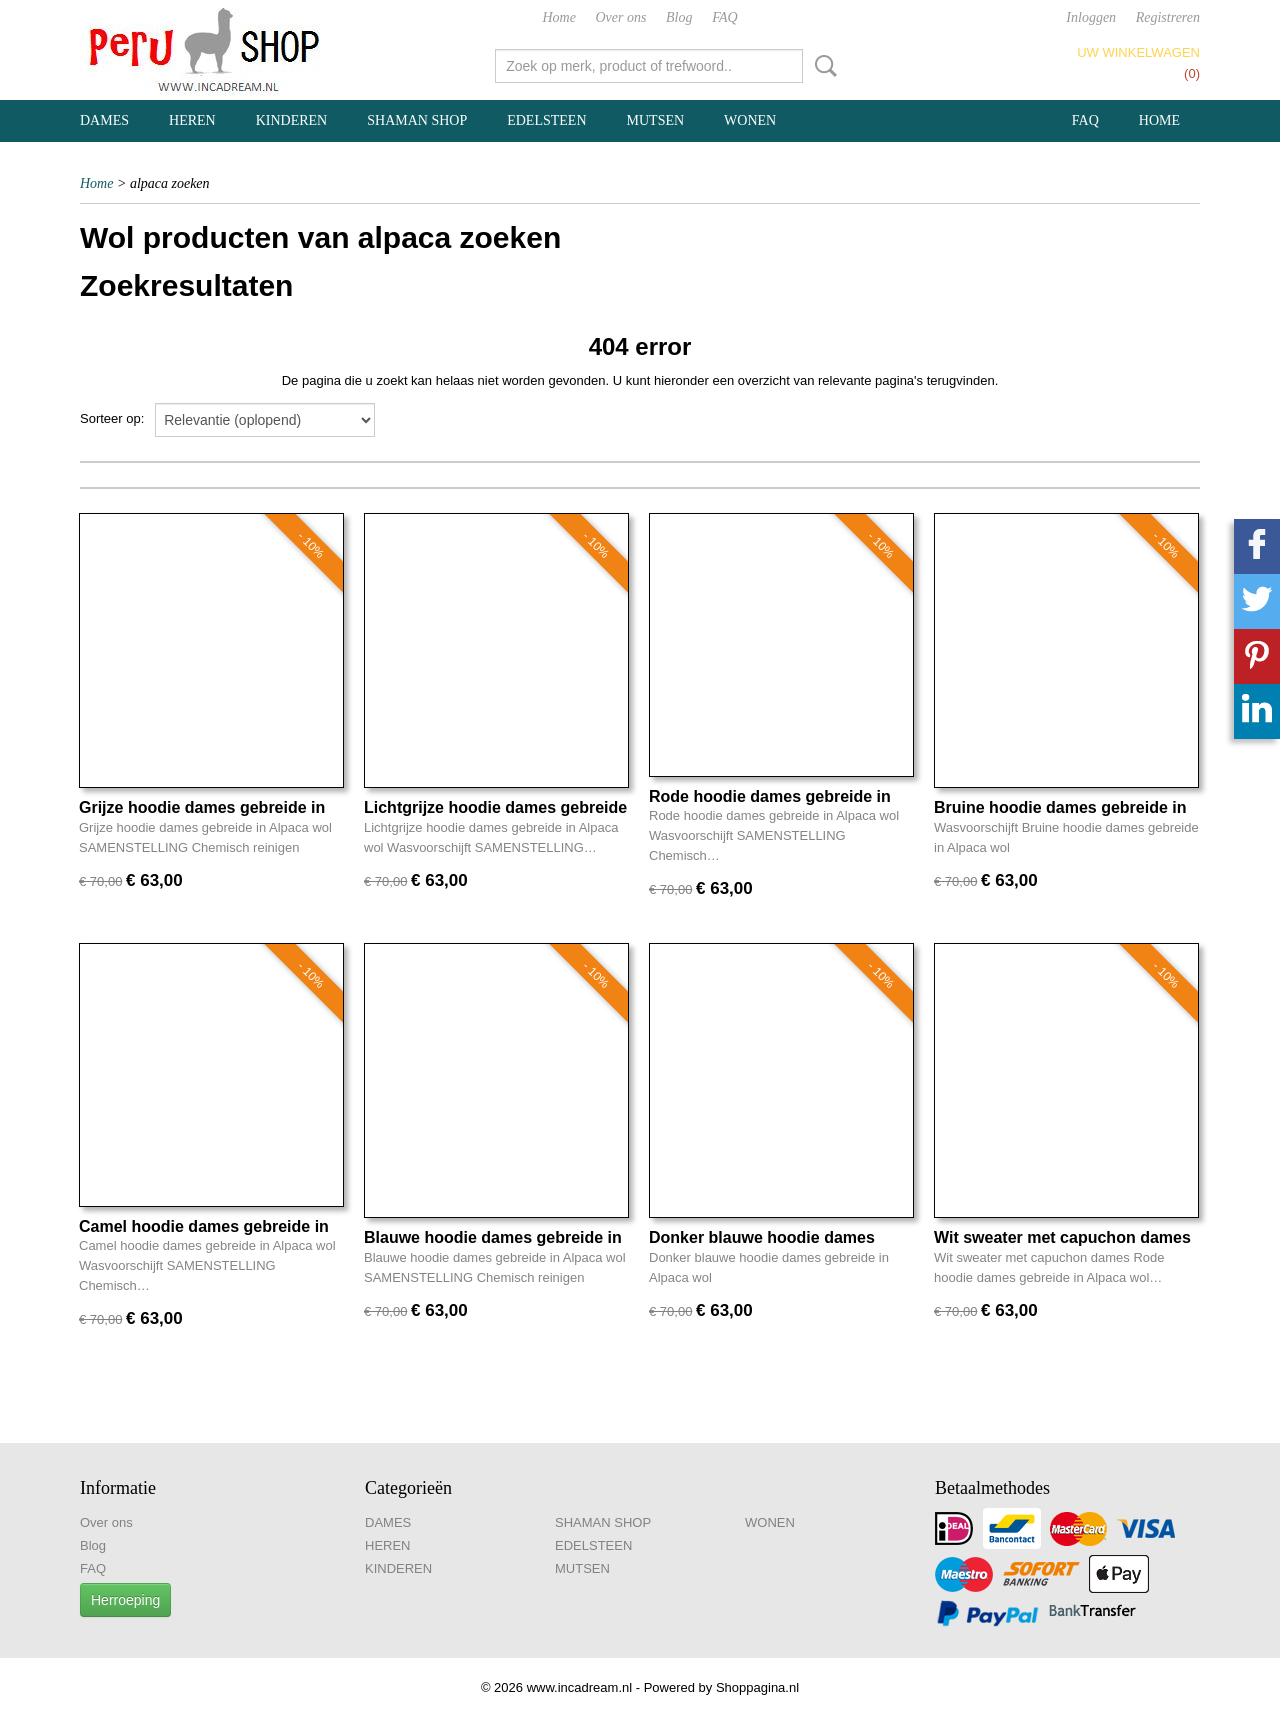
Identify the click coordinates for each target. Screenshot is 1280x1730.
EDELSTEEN (546, 120)
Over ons (621, 17)
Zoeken (822, 66)
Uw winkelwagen (1138, 52)
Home (558, 17)
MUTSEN (656, 120)
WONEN (750, 120)
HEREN (192, 120)
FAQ (724, 17)
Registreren (1168, 17)
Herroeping (125, 1600)
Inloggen (1091, 17)
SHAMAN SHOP (417, 120)
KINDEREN (292, 120)
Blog (679, 17)
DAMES (104, 120)
